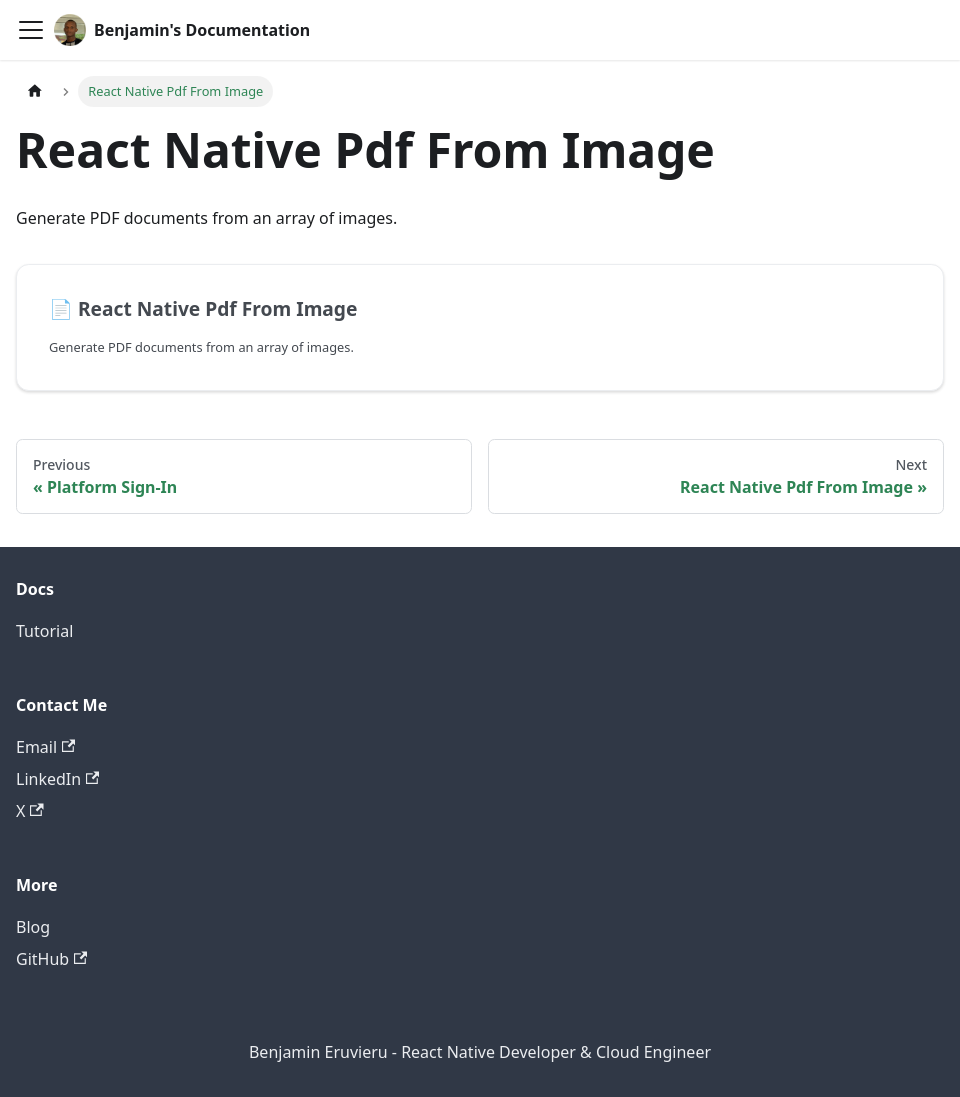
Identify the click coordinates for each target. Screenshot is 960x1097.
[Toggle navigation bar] (31, 30)
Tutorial (44, 631)
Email (45, 747)
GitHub (51, 959)
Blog (33, 927)
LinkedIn (57, 779)
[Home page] (35, 91)
